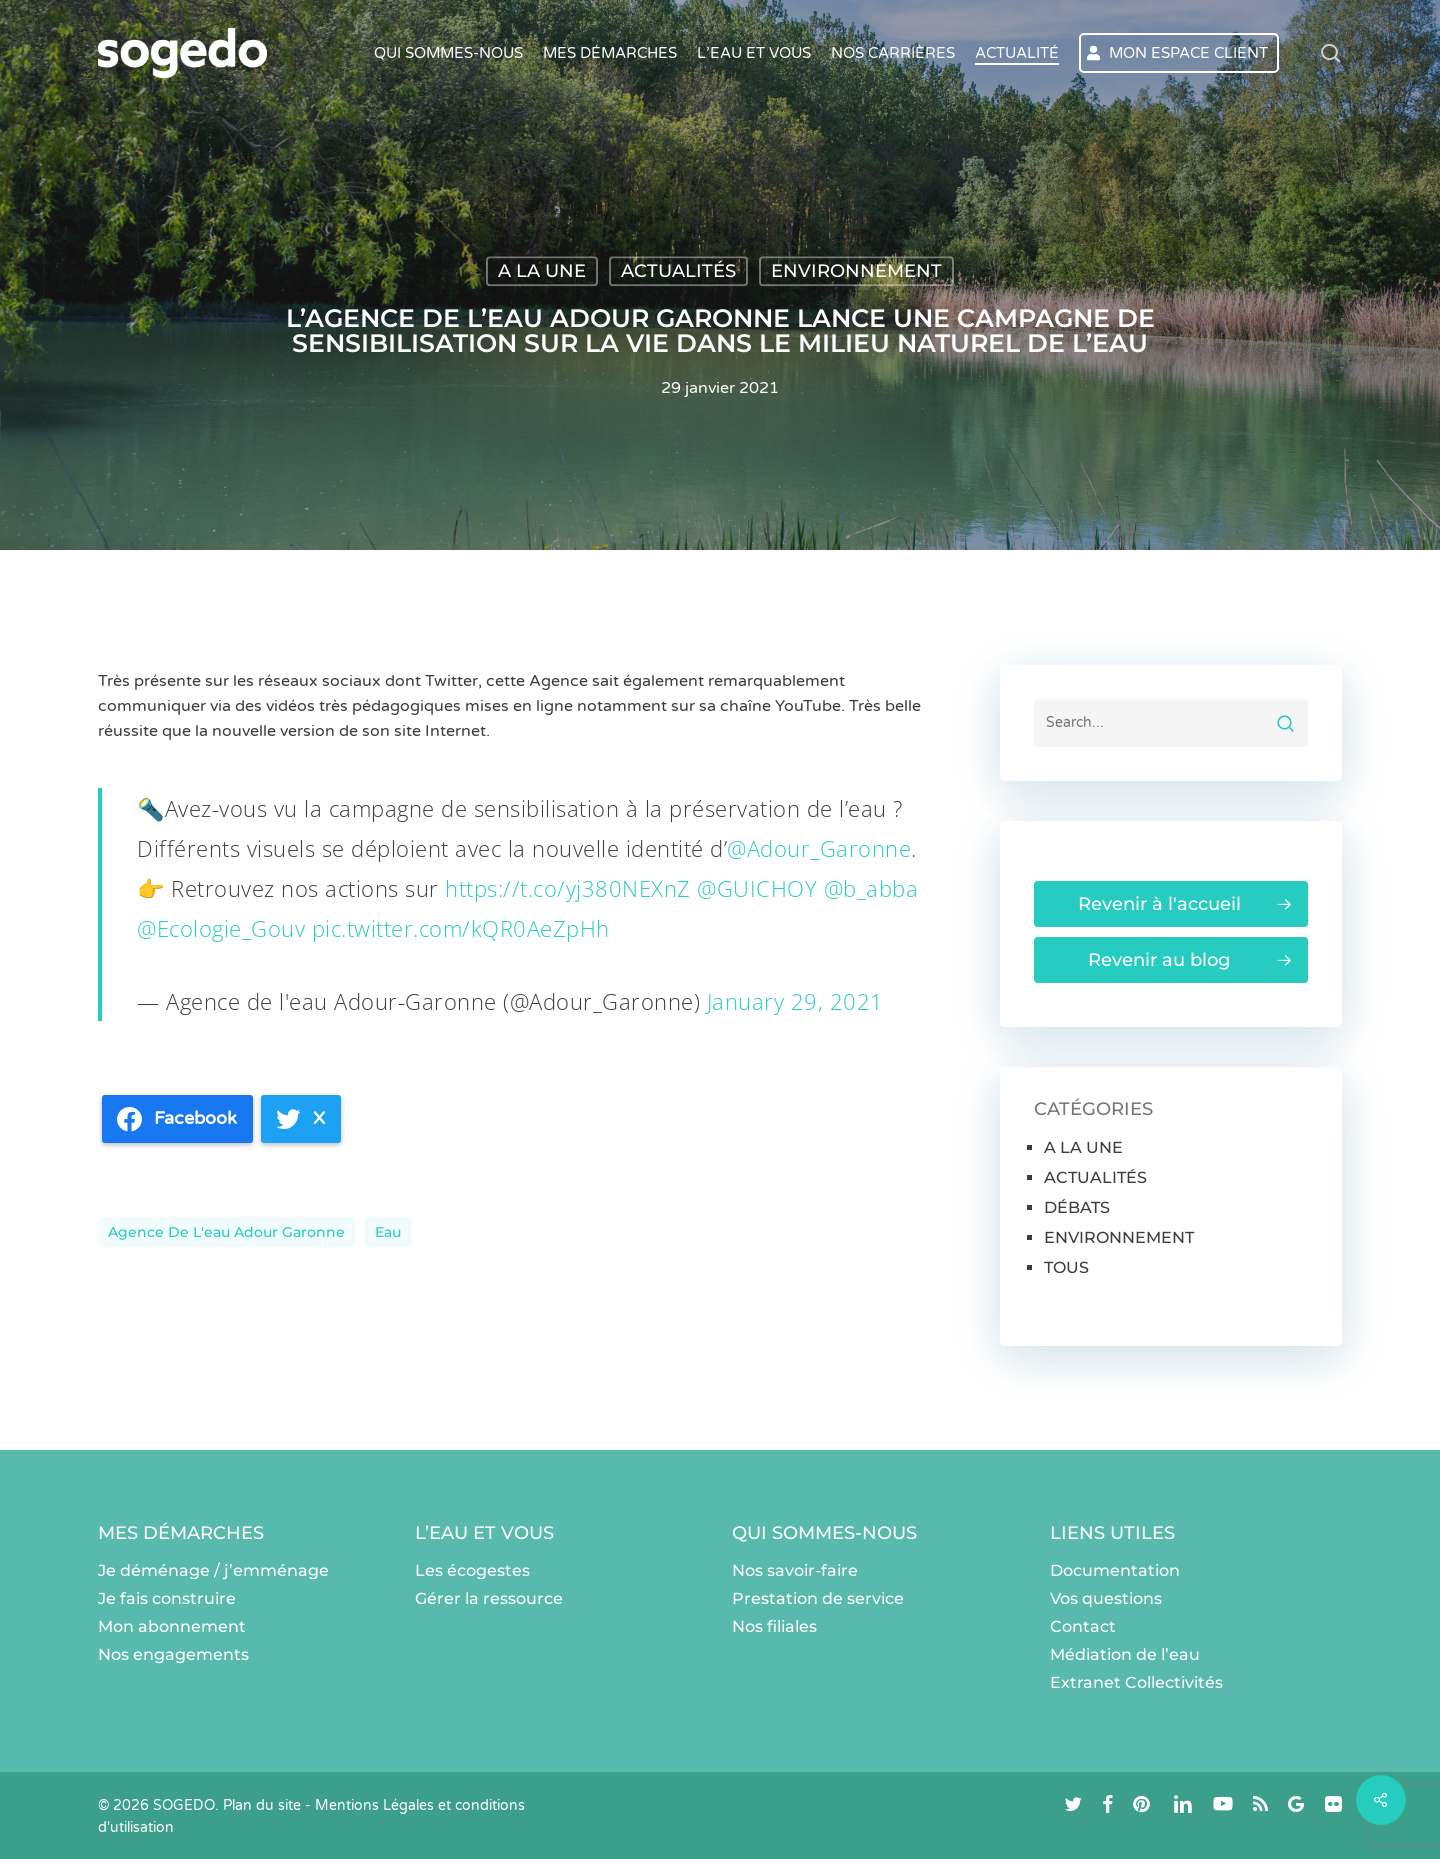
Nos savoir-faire (795, 1570)
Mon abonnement (172, 1626)
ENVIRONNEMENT (856, 271)
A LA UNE (542, 271)
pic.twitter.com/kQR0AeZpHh (461, 928)
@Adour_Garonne (819, 848)
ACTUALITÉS (678, 271)
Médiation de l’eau (1125, 1654)
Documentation (1115, 1570)
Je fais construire (167, 1598)
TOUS (1066, 1267)
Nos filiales (774, 1626)
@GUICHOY (757, 888)
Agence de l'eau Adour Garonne (226, 1232)
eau (388, 1232)
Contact (1083, 1626)
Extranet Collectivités (1136, 1682)
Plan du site (262, 1805)
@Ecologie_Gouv (221, 928)
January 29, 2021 (795, 1001)
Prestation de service (818, 1598)
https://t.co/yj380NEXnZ (568, 888)
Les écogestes (472, 1570)
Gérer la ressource (489, 1598)
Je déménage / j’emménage (213, 1570)
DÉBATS (1077, 1207)
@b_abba (871, 888)
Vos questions (1106, 1598)
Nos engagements (173, 1654)
